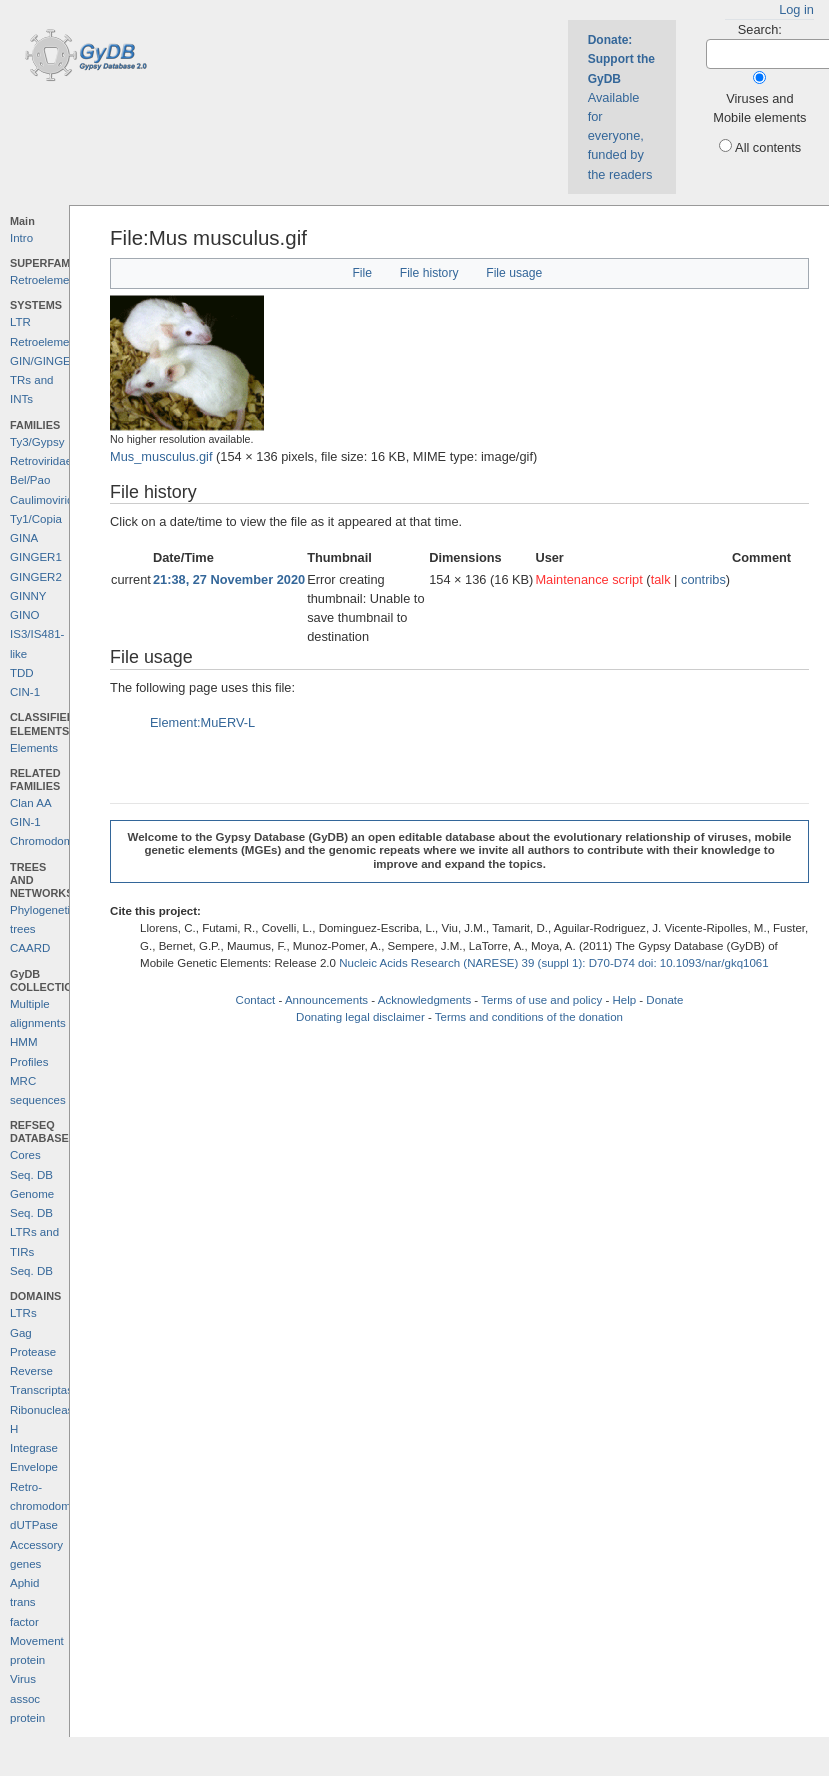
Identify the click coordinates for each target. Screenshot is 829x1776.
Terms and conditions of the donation (529, 1017)
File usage (514, 273)
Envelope (34, 1467)
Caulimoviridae (48, 500)
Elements (34, 748)
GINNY (28, 596)
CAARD (30, 948)
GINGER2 (36, 577)
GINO (24, 615)
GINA (24, 538)
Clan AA (31, 803)
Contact (256, 1000)
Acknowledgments (424, 1000)
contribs (703, 579)
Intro (21, 238)
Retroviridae (41, 461)
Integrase (34, 1448)
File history (429, 273)
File (362, 273)
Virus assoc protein (27, 1698)
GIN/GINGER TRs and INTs (44, 380)
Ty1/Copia (36, 519)
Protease (33, 1352)
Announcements (326, 1000)
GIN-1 (25, 822)
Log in (796, 9)
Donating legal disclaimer (360, 1017)
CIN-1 (25, 692)
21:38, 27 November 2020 (229, 579)
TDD (22, 673)
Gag (21, 1333)
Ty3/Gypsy (37, 442)
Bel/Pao (30, 480)
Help (624, 1000)
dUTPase (34, 1525)
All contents (768, 147)
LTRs (23, 1313)
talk (661, 579)
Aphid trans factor (24, 1602)
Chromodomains (52, 841)
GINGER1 (36, 557)
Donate (664, 1000)
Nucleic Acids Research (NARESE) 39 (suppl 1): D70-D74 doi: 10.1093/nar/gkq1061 (554, 963)
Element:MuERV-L (202, 722)
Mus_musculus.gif (161, 456)
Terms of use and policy (541, 1000)
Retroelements (47, 280)
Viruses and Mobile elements (759, 108)
